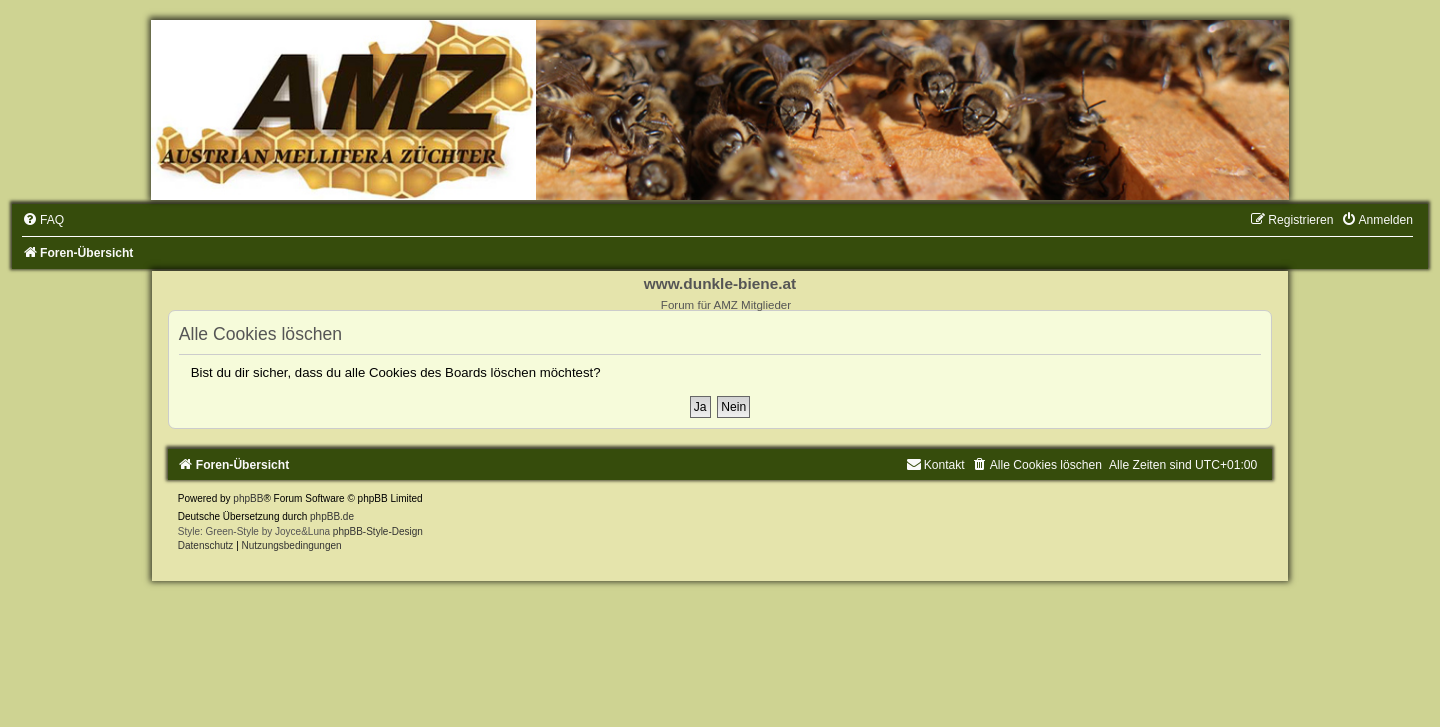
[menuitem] (43, 220)
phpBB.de (332, 516)
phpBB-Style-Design (378, 531)
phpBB (248, 498)
